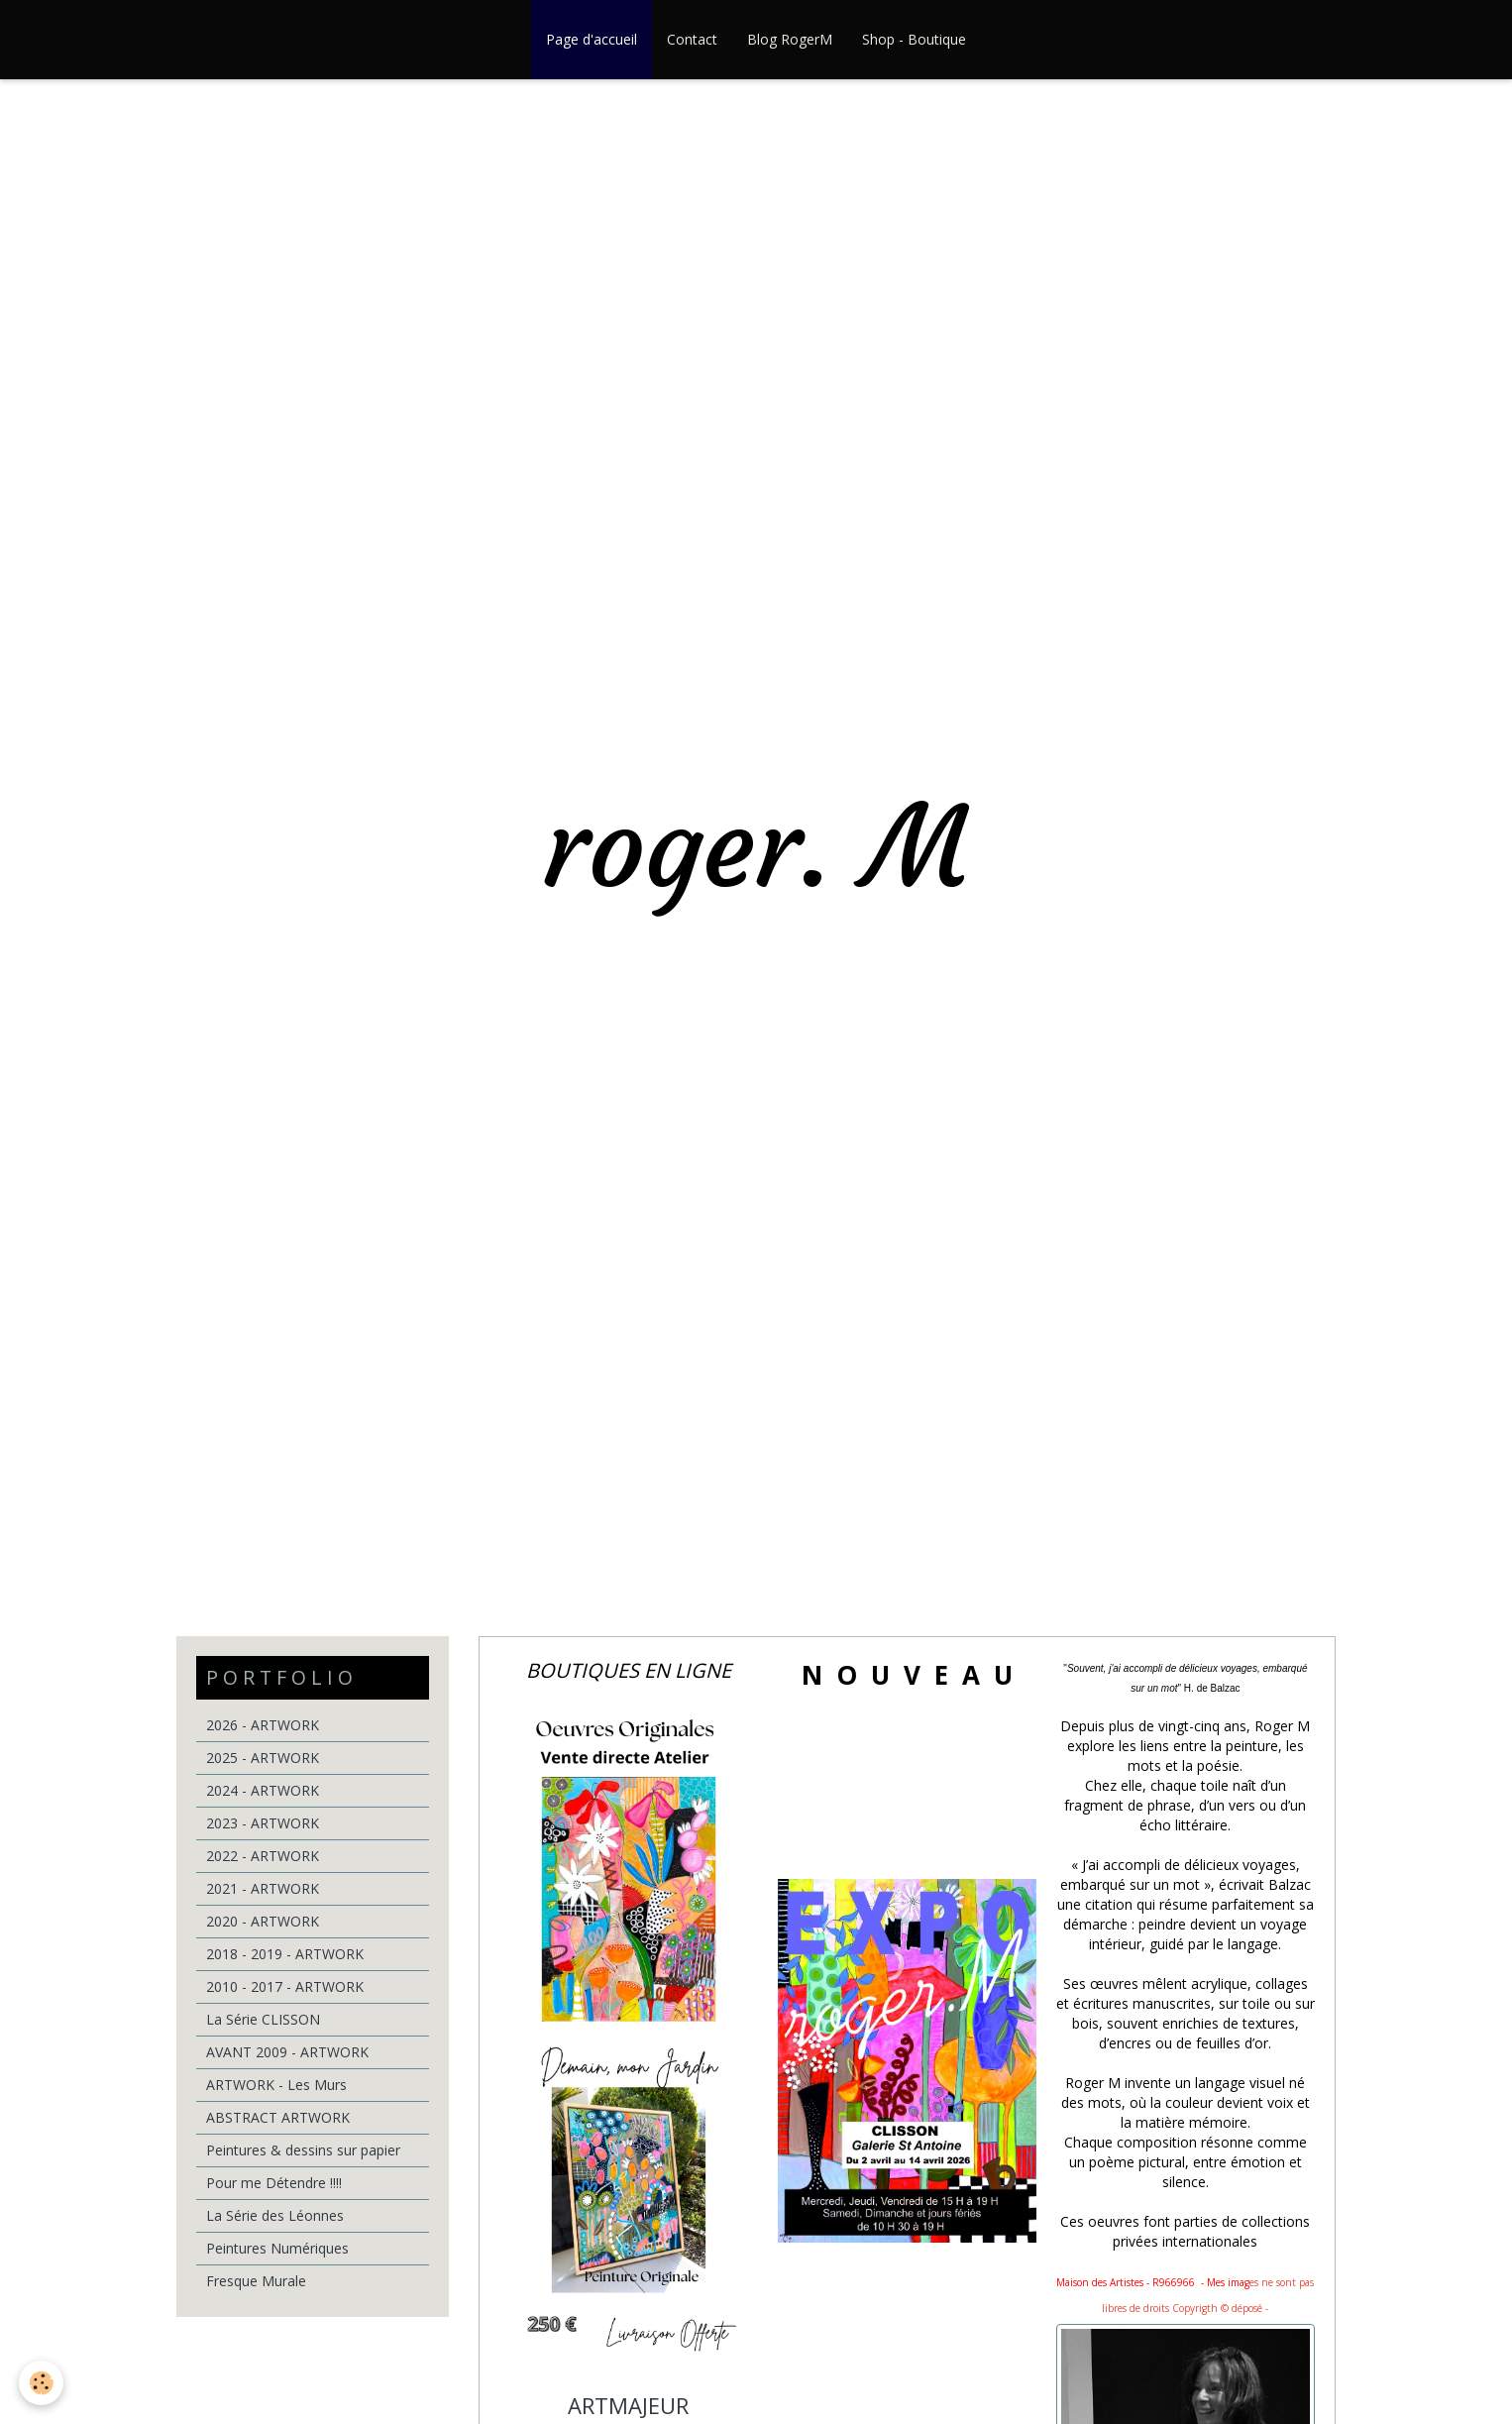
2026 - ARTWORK (262, 1724)
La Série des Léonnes (275, 2215)
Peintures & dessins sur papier (303, 2150)
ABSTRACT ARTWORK (278, 2117)
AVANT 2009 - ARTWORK (287, 2051)
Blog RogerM (789, 39)
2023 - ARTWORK (262, 1823)
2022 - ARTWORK (262, 1855)
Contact (692, 39)
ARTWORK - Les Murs (276, 2084)
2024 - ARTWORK (262, 1790)
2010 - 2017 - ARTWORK (285, 1986)
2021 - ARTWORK (262, 1888)
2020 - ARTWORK (262, 1921)
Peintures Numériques (277, 2248)
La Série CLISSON (263, 2019)
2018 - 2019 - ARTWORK (285, 1953)
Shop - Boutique (914, 39)
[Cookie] (42, 2383)
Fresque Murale (256, 2280)
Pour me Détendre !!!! (274, 2182)
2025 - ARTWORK (262, 1757)
